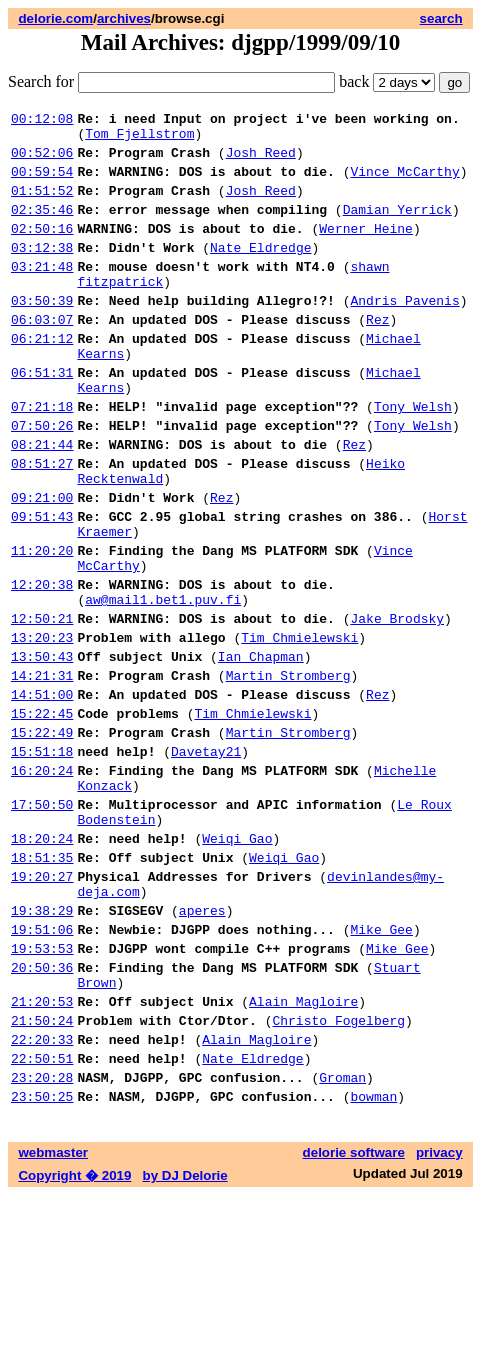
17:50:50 (42, 921)
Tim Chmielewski (299, 727)
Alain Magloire (303, 1151)
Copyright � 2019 (74, 1340)
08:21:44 (42, 501)
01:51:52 (42, 205)
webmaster (53, 1317)
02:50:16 (42, 249)
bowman (373, 1261)
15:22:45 (42, 815)
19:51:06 (42, 1067)
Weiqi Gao (237, 961)
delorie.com (55, 18)
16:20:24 (42, 881)
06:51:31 (42, 417)
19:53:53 (42, 1089)
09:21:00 (42, 563)
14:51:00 (42, 793)
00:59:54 (42, 183)
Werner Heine (366, 249)
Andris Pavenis (404, 333)
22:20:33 (42, 1195)
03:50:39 (42, 333)
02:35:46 (42, 227)
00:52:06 (42, 161)
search (441, 18)
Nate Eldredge (260, 271)
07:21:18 (42, 457)
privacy (439, 1317)
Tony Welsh (413, 457)
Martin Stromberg (288, 771)
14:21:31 (42, 771)
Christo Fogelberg (338, 1173)
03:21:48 (42, 293)
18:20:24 (42, 961)
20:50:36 (42, 1111)
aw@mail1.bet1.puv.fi (163, 683)
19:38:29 (42, 1045)
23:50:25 (42, 1261)
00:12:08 (42, 121)
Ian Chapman (261, 749)
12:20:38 (42, 665)
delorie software (354, 1317)
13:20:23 (42, 727)
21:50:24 (42, 1173)
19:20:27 (42, 1005)
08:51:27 (42, 523)
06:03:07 (42, 355)
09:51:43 (42, 585)
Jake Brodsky (397, 705)
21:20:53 (42, 1151)
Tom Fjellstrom (139, 139)
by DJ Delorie (185, 1340)
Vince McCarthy (404, 183)
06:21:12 (42, 377)
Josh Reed (261, 161)
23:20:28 (42, 1239)
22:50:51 (42, 1217)
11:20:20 (42, 625)
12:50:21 (42, 705)
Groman (342, 1239)
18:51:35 (42, 983)
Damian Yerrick (397, 227)
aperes (202, 1045)
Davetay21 (206, 859)
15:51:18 (42, 859)
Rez (377, 355)
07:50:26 (42, 479)
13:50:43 (42, 749)
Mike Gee (381, 1067)
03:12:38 (42, 271)
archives (124, 18)
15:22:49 (42, 837)
